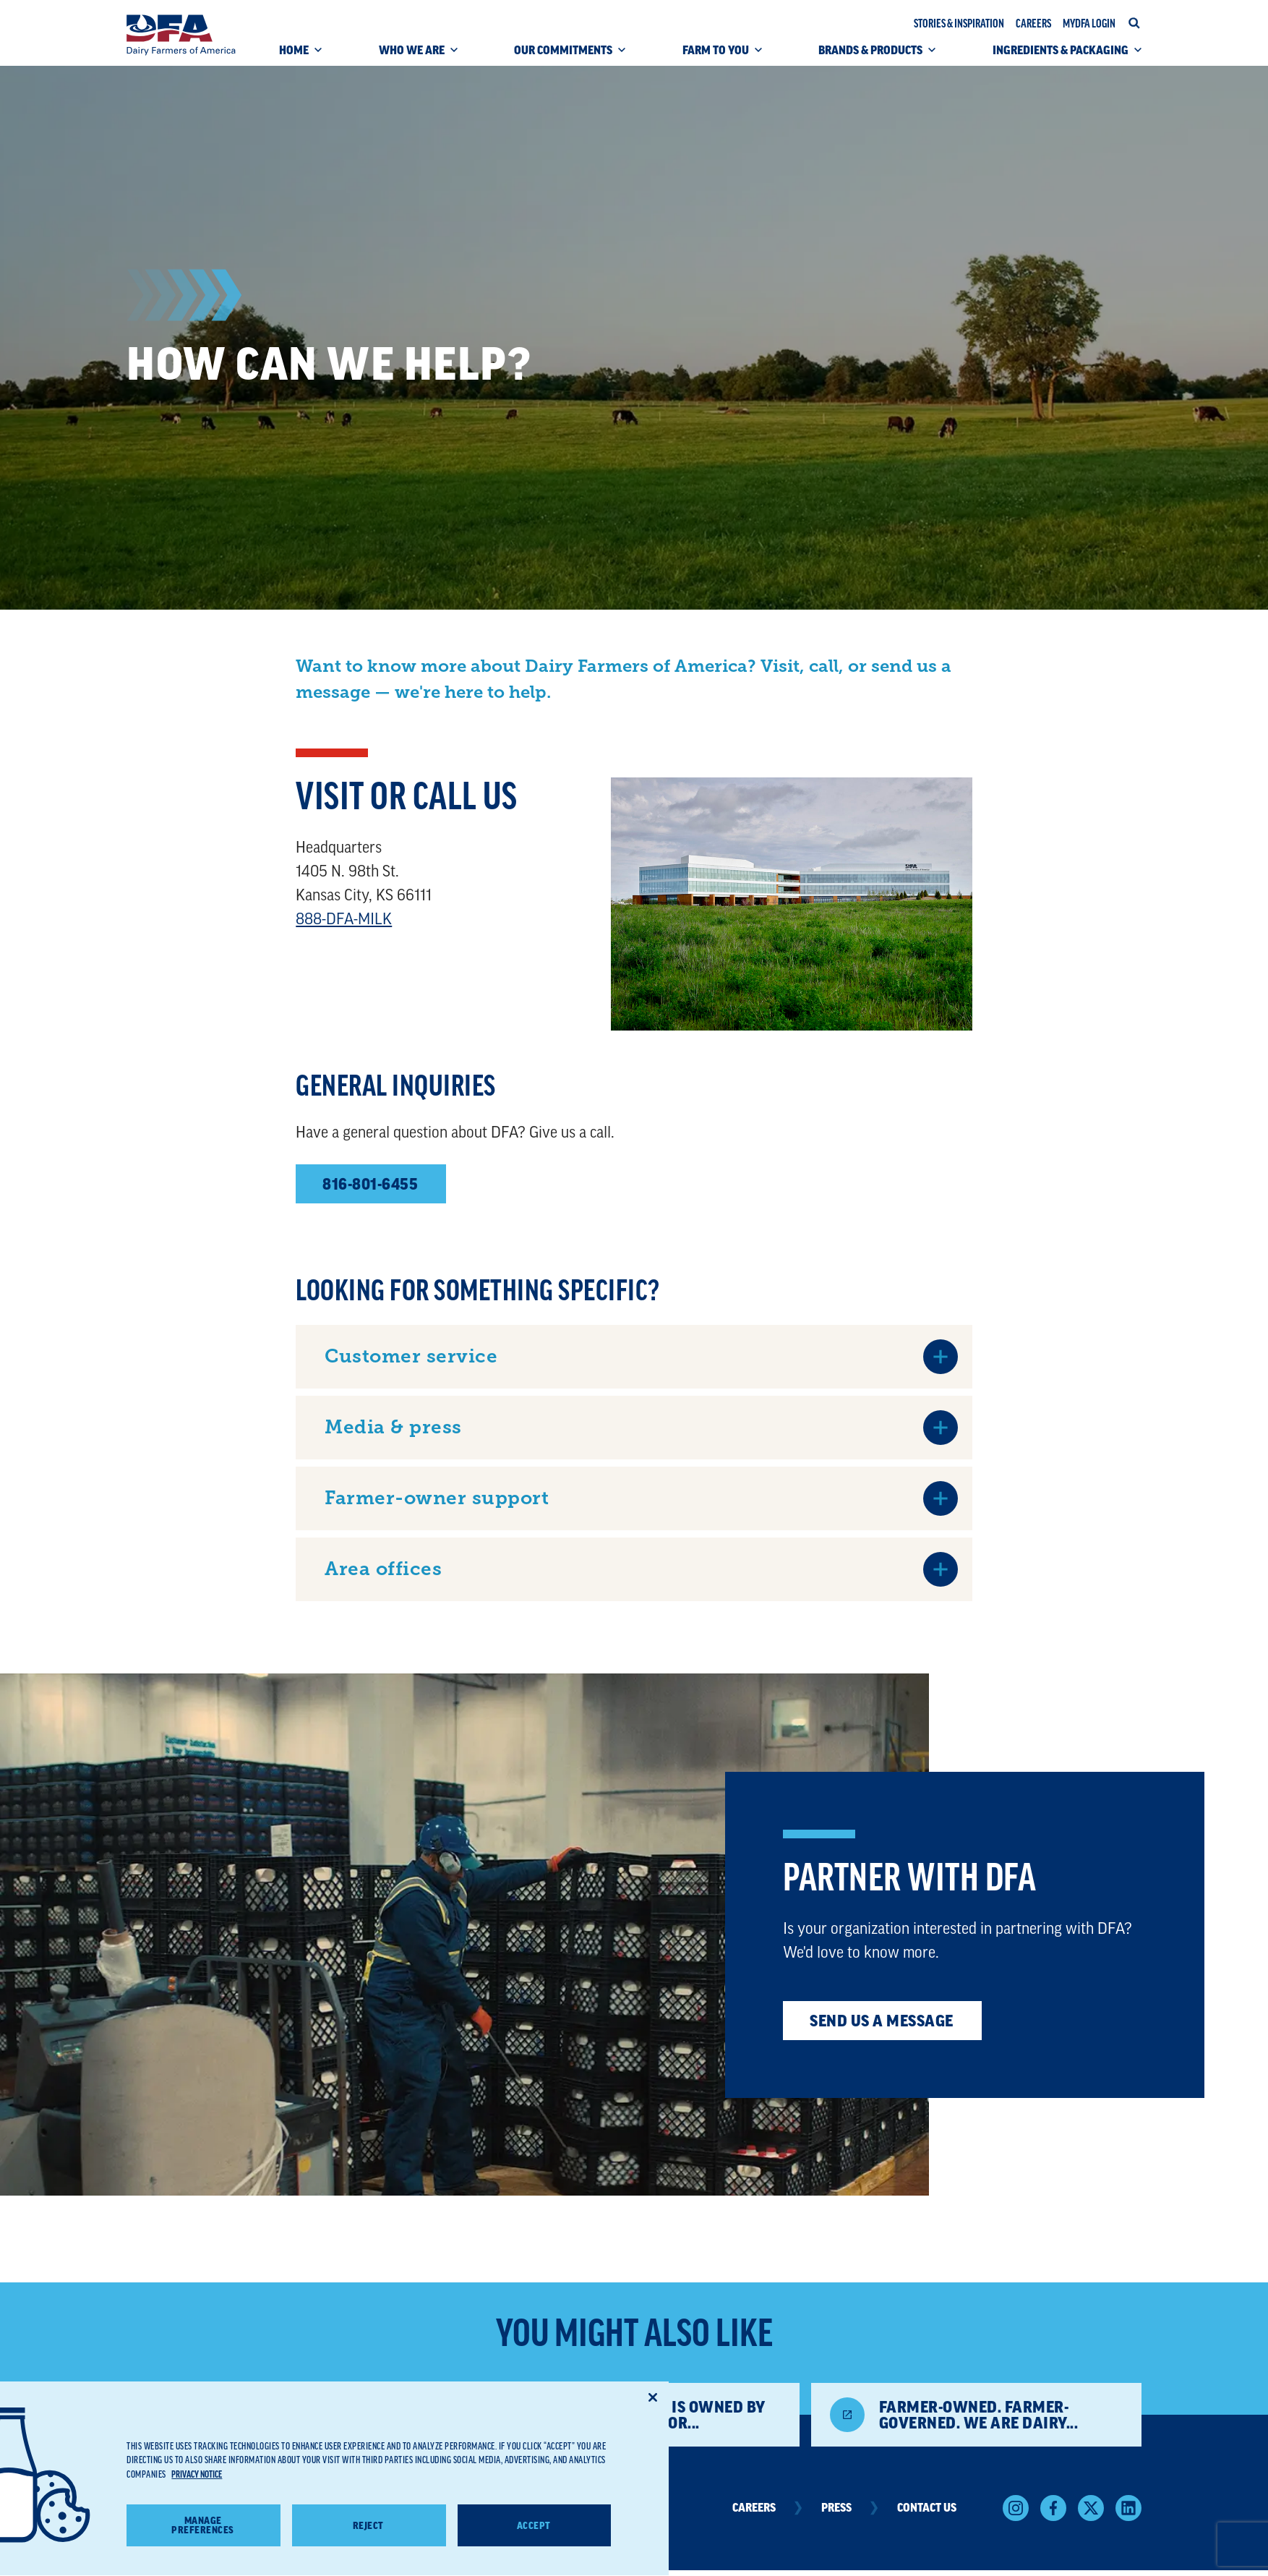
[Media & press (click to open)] (641, 1427)
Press (851, 2508)
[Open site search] (1134, 23)
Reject (368, 2546)
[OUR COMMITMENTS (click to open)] (569, 54)
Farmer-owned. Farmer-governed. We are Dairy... (979, 2414)
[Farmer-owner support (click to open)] (641, 1498)
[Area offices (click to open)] (641, 1569)
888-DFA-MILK (344, 919)
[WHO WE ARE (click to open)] (418, 54)
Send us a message (882, 2020)
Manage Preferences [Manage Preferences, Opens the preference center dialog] (202, 2546)
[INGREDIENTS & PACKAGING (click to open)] (1067, 54)
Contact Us (926, 2508)
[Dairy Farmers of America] (181, 35)
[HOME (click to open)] (300, 54)
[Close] (653, 2418)
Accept (534, 2546)
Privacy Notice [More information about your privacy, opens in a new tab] (196, 2494)
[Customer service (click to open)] (641, 1356)
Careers (768, 2508)
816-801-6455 (370, 1184)
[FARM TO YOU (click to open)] (722, 54)
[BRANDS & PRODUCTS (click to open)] (876, 54)
